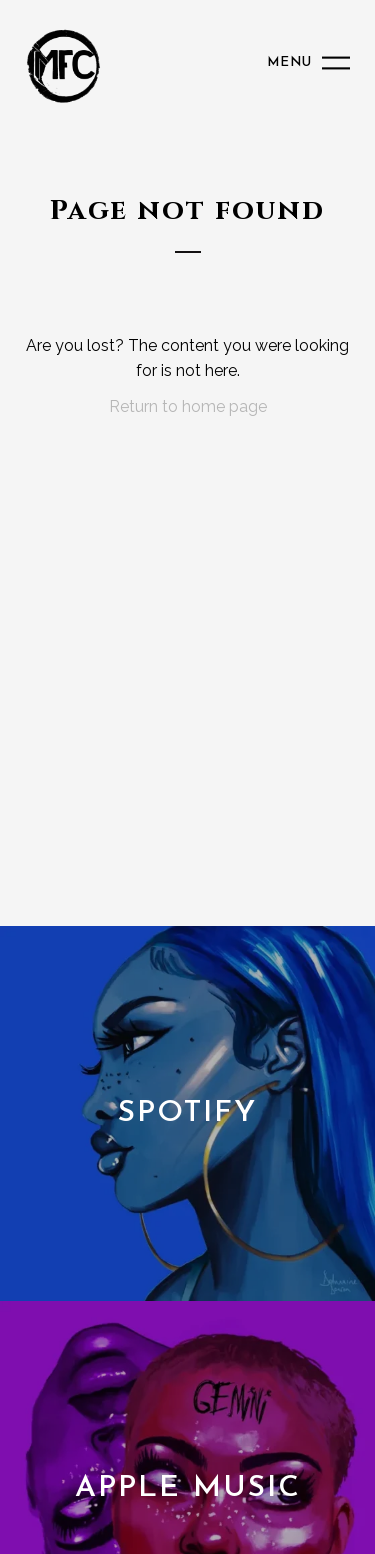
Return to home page (188, 406)
